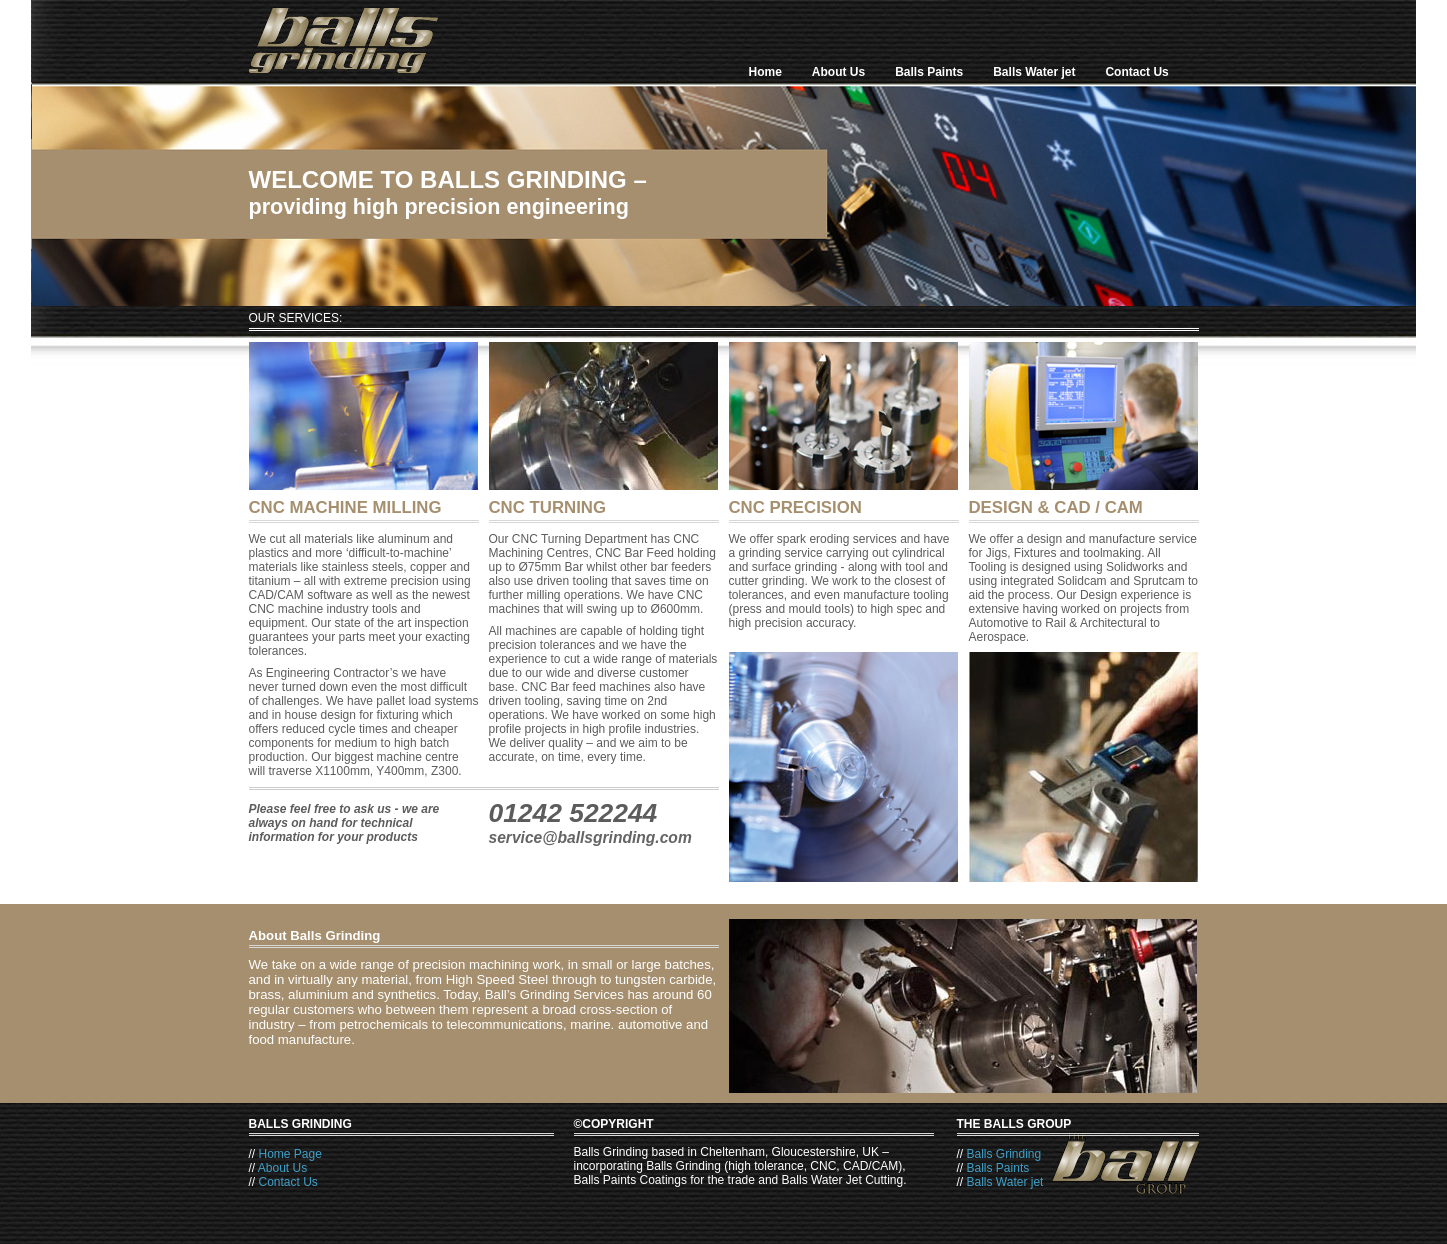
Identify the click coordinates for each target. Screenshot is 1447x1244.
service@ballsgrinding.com (590, 837)
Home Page (290, 1154)
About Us (838, 72)
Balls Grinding (1004, 1154)
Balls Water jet (1034, 72)
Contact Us (1136, 72)
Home (765, 72)
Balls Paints (929, 72)
